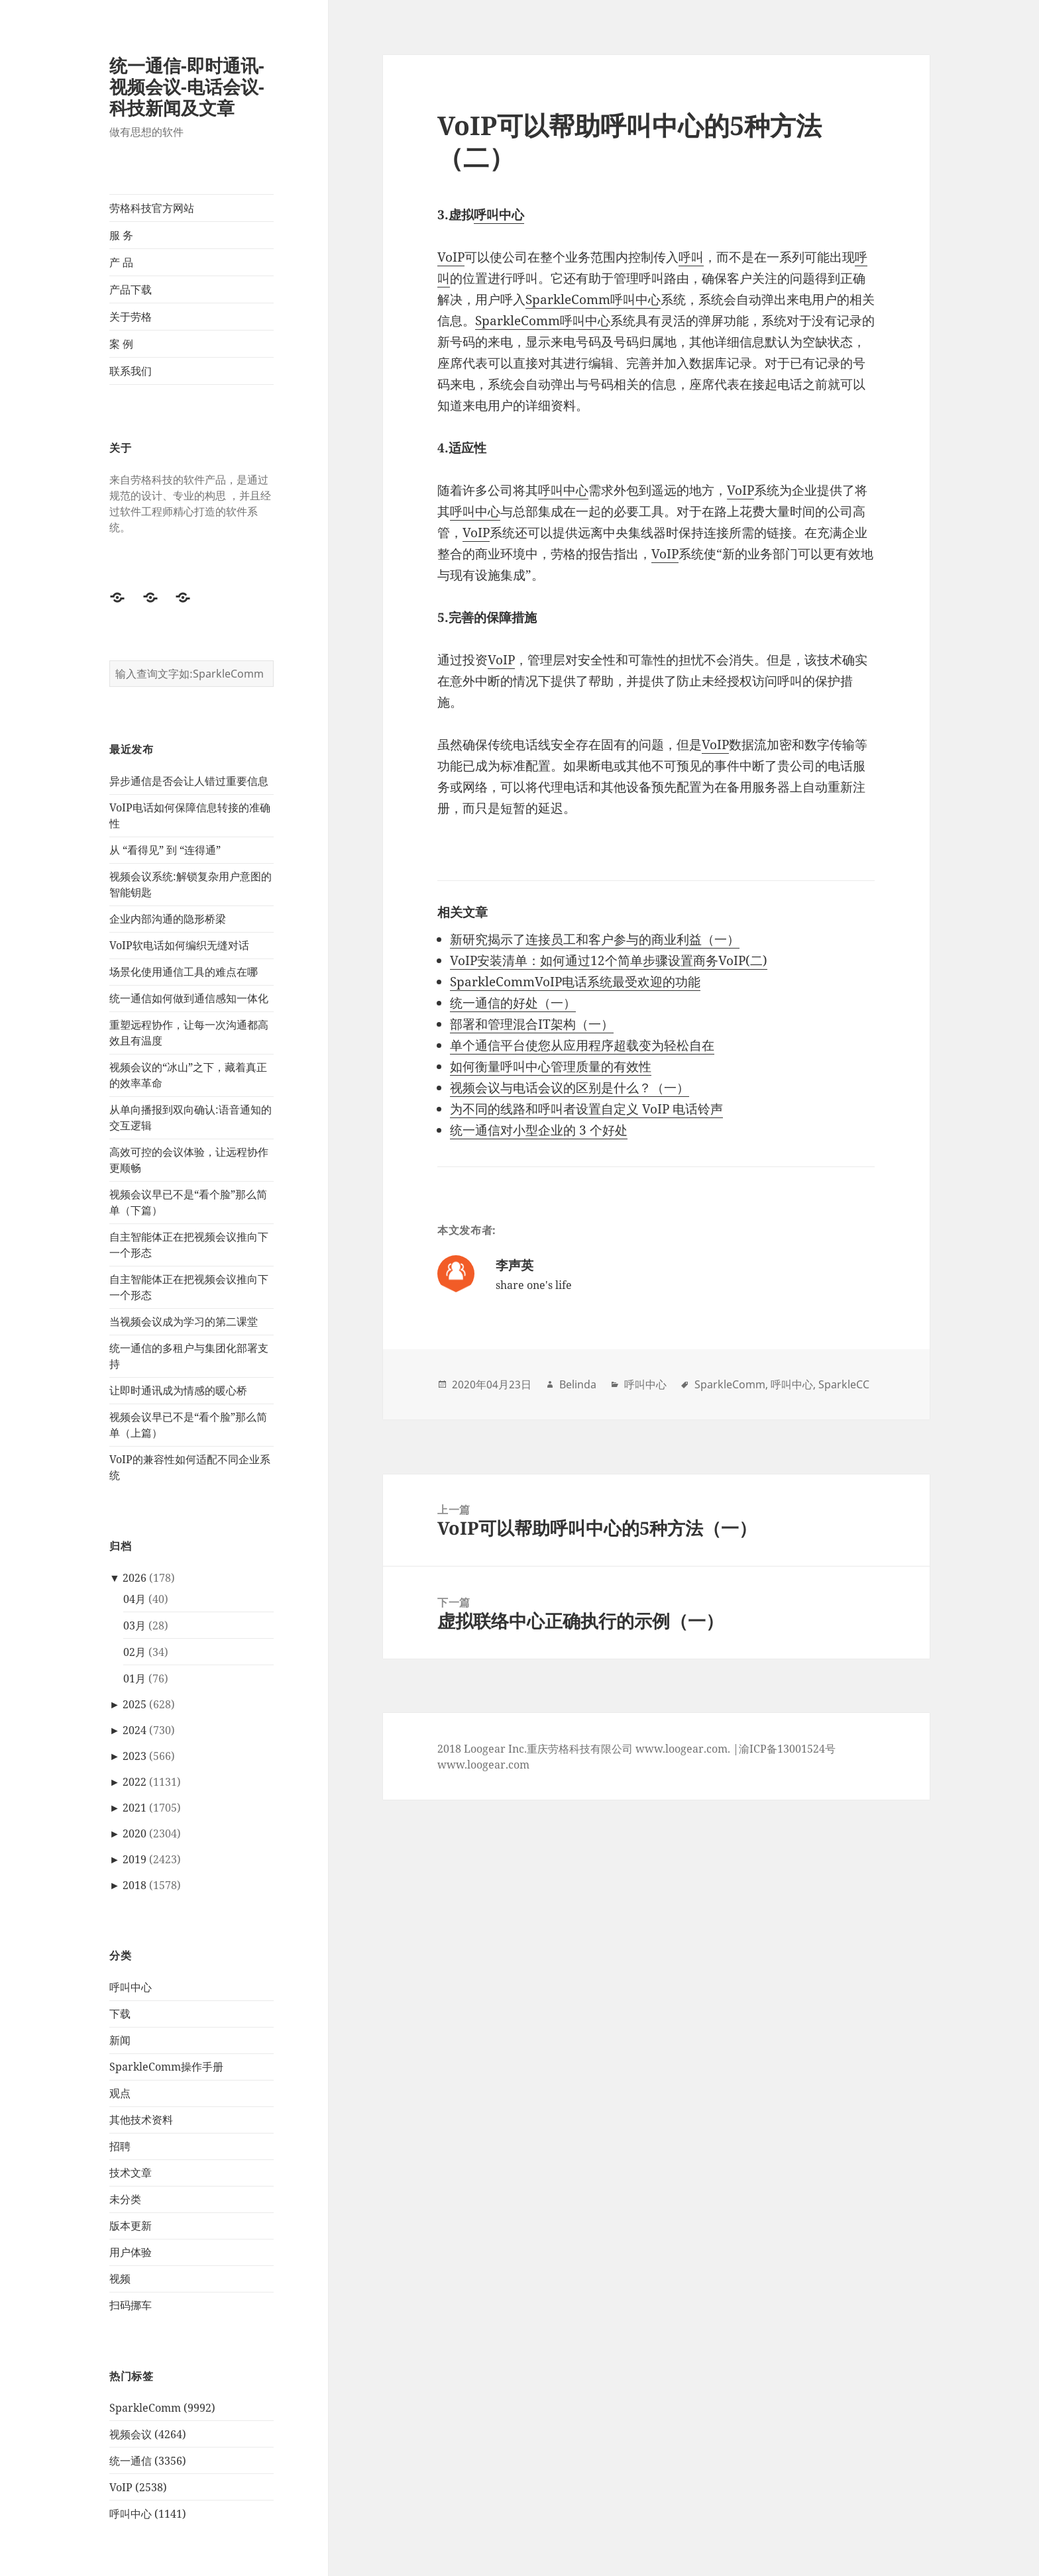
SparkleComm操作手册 (166, 2066)
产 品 (121, 262)
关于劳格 (130, 316)
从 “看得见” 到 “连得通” (165, 850)
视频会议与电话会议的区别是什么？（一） (569, 1087)
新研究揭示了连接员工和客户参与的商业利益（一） (594, 939)
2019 (134, 1859)
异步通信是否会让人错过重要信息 (188, 781)
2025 (134, 1704)
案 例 (121, 343)
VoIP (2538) (138, 2487)
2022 (134, 1782)
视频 (120, 2278)
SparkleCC (843, 1384)
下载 (120, 2013)
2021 (134, 1807)
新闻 (120, 2040)
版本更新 (130, 2225)
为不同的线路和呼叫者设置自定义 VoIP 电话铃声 (586, 1108)
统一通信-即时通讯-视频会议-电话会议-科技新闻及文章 (186, 86)
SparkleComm (567, 299)
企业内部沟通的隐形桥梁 (167, 918)
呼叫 (691, 257)
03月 (134, 1625)
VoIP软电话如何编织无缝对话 (179, 945)
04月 (134, 1599)
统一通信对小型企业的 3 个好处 (539, 1130)
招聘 (120, 2146)
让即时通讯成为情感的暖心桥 (178, 1390)
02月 (134, 1652)
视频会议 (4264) (147, 2434)
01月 (134, 1678)
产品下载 (130, 289)
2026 (134, 1578)
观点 (120, 2093)
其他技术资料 (141, 2119)
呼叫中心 (130, 1987)
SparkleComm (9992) (162, 2407)
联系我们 (130, 371)
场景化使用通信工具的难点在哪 (183, 971)
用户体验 (130, 2252)
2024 (134, 1730)
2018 (134, 1885)
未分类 (125, 2199)
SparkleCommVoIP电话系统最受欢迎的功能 (575, 981)
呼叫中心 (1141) (147, 2513)
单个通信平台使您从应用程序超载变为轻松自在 (582, 1045)
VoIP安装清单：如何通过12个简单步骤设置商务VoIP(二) (608, 960)
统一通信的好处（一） (513, 1002)
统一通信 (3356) (147, 2460)
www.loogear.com (483, 1764)
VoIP (451, 257)
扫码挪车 (130, 2305)
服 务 (121, 235)
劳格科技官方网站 (151, 208)
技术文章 (130, 2172)
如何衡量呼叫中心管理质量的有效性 (550, 1066)
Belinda (577, 1384)
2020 (134, 1833)
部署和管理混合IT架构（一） (532, 1024)
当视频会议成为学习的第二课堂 (183, 1321)
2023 (134, 1756)
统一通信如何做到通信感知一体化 (188, 998)
